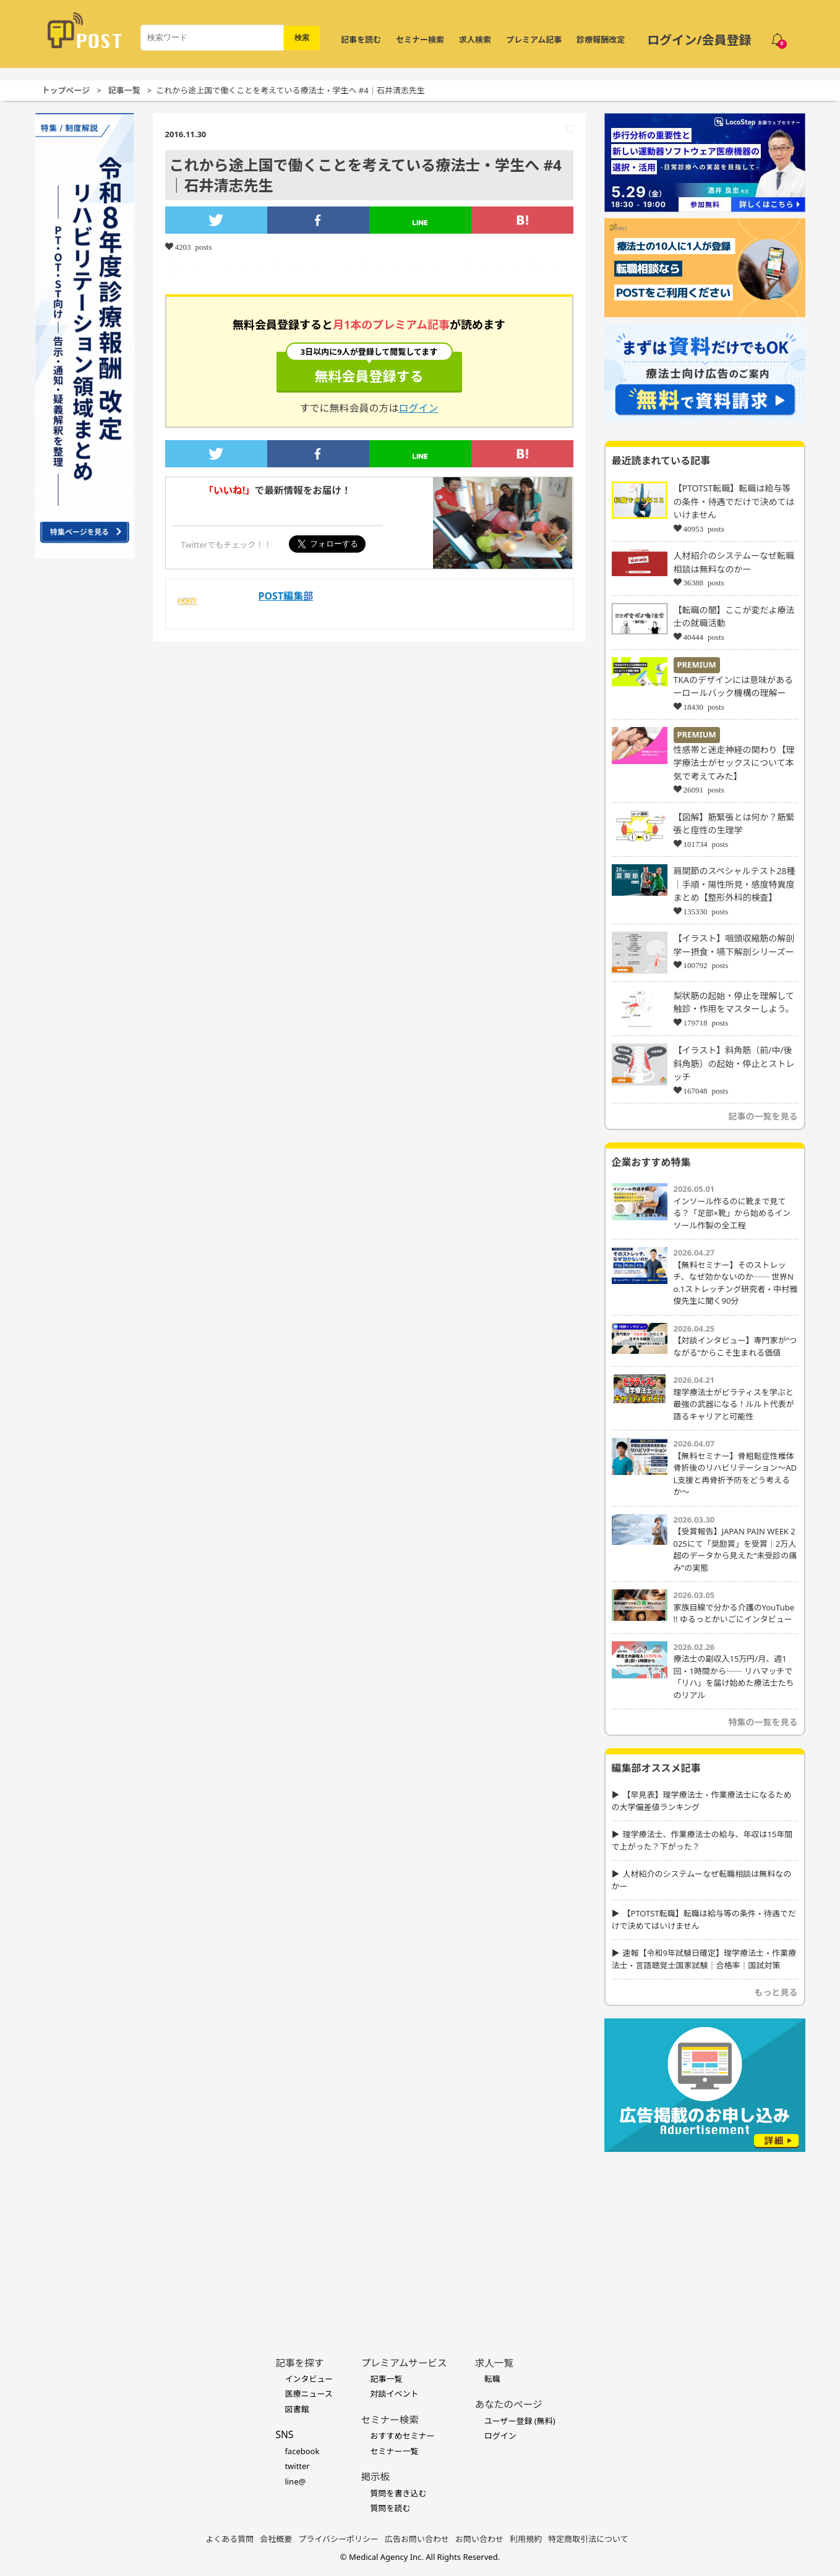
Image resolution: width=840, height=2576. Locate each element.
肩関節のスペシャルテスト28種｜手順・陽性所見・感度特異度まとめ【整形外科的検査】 (734, 884)
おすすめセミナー (402, 2435)
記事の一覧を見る (763, 1116)
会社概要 (276, 2538)
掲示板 (375, 2476)
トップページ (66, 90)
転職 (492, 2378)
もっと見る (776, 1992)
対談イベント (394, 2393)
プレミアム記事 (534, 39)
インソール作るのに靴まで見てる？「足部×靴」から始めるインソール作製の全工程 (732, 1213)
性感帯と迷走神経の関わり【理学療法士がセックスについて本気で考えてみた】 (734, 763)
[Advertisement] (704, 2235)
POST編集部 (286, 596)
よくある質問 (229, 2538)
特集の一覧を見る (763, 1722)
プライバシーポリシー (338, 2538)
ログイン (419, 408)
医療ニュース (308, 2393)
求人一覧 (494, 2363)
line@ (295, 2481)
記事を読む (361, 39)
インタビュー (309, 2378)
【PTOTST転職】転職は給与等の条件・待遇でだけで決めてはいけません (734, 501)
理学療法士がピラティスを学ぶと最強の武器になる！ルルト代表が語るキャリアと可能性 (734, 1404)
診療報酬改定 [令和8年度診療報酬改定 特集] (600, 39)
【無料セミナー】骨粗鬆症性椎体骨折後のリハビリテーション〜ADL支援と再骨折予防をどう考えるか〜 (735, 1474)
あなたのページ (508, 2404)
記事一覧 (124, 90)
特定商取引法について (588, 2538)
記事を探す (299, 2363)
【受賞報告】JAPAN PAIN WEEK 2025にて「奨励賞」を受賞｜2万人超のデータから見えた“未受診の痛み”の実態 (735, 1549)
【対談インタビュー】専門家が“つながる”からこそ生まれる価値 (735, 1346)
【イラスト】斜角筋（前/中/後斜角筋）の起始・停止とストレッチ (734, 1063)
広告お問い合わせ (417, 2538)
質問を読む (390, 2508)
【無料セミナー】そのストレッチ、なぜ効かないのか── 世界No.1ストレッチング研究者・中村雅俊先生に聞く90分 (736, 1283)
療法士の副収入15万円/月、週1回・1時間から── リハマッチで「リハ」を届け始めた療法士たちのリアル (734, 1677)
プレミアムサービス (404, 2363)
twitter (297, 2466)
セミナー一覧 (394, 2451)
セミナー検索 (420, 39)
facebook (302, 2451)
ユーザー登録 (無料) (519, 2420)
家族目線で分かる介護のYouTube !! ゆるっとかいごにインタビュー (734, 1613)
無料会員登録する (369, 368)
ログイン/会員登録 (699, 40)
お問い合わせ (479, 2538)
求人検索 (475, 39)
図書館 (297, 2409)
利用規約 (526, 2538)
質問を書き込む (398, 2493)
